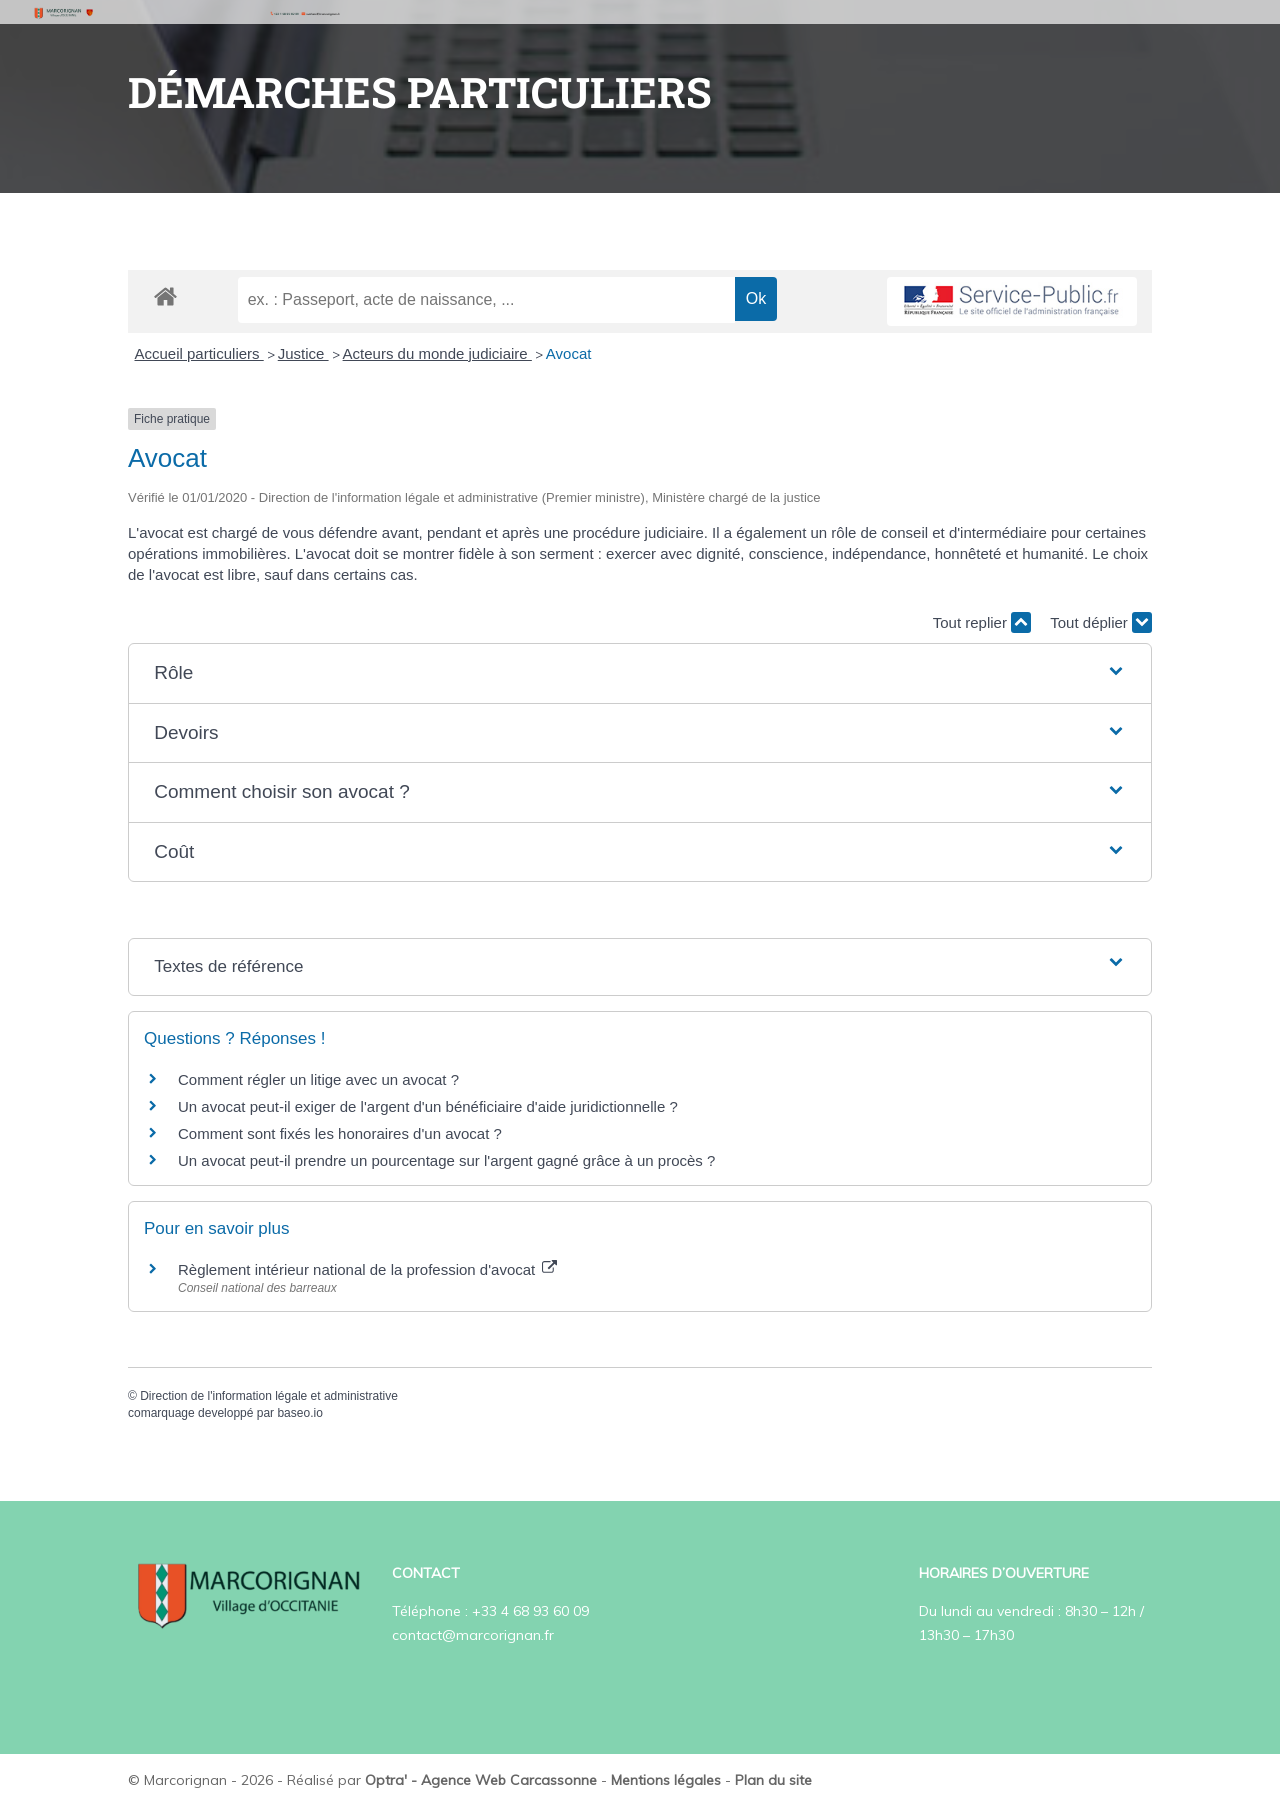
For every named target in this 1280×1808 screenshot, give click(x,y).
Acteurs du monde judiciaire (437, 353)
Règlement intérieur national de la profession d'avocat (367, 1269)
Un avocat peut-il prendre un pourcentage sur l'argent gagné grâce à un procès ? (446, 1160)
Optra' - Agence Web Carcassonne (481, 1780)
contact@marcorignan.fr (473, 1635)
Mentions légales (666, 1780)
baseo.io (299, 1413)
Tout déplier (1101, 622)
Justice (303, 353)
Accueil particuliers (199, 353)
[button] (640, 673)
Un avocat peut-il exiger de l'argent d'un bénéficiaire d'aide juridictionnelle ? (428, 1106)
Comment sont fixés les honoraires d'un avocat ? (340, 1133)
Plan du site (773, 1780)
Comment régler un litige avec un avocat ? (318, 1079)
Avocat (569, 353)
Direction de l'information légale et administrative (269, 1396)
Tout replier (982, 622)
